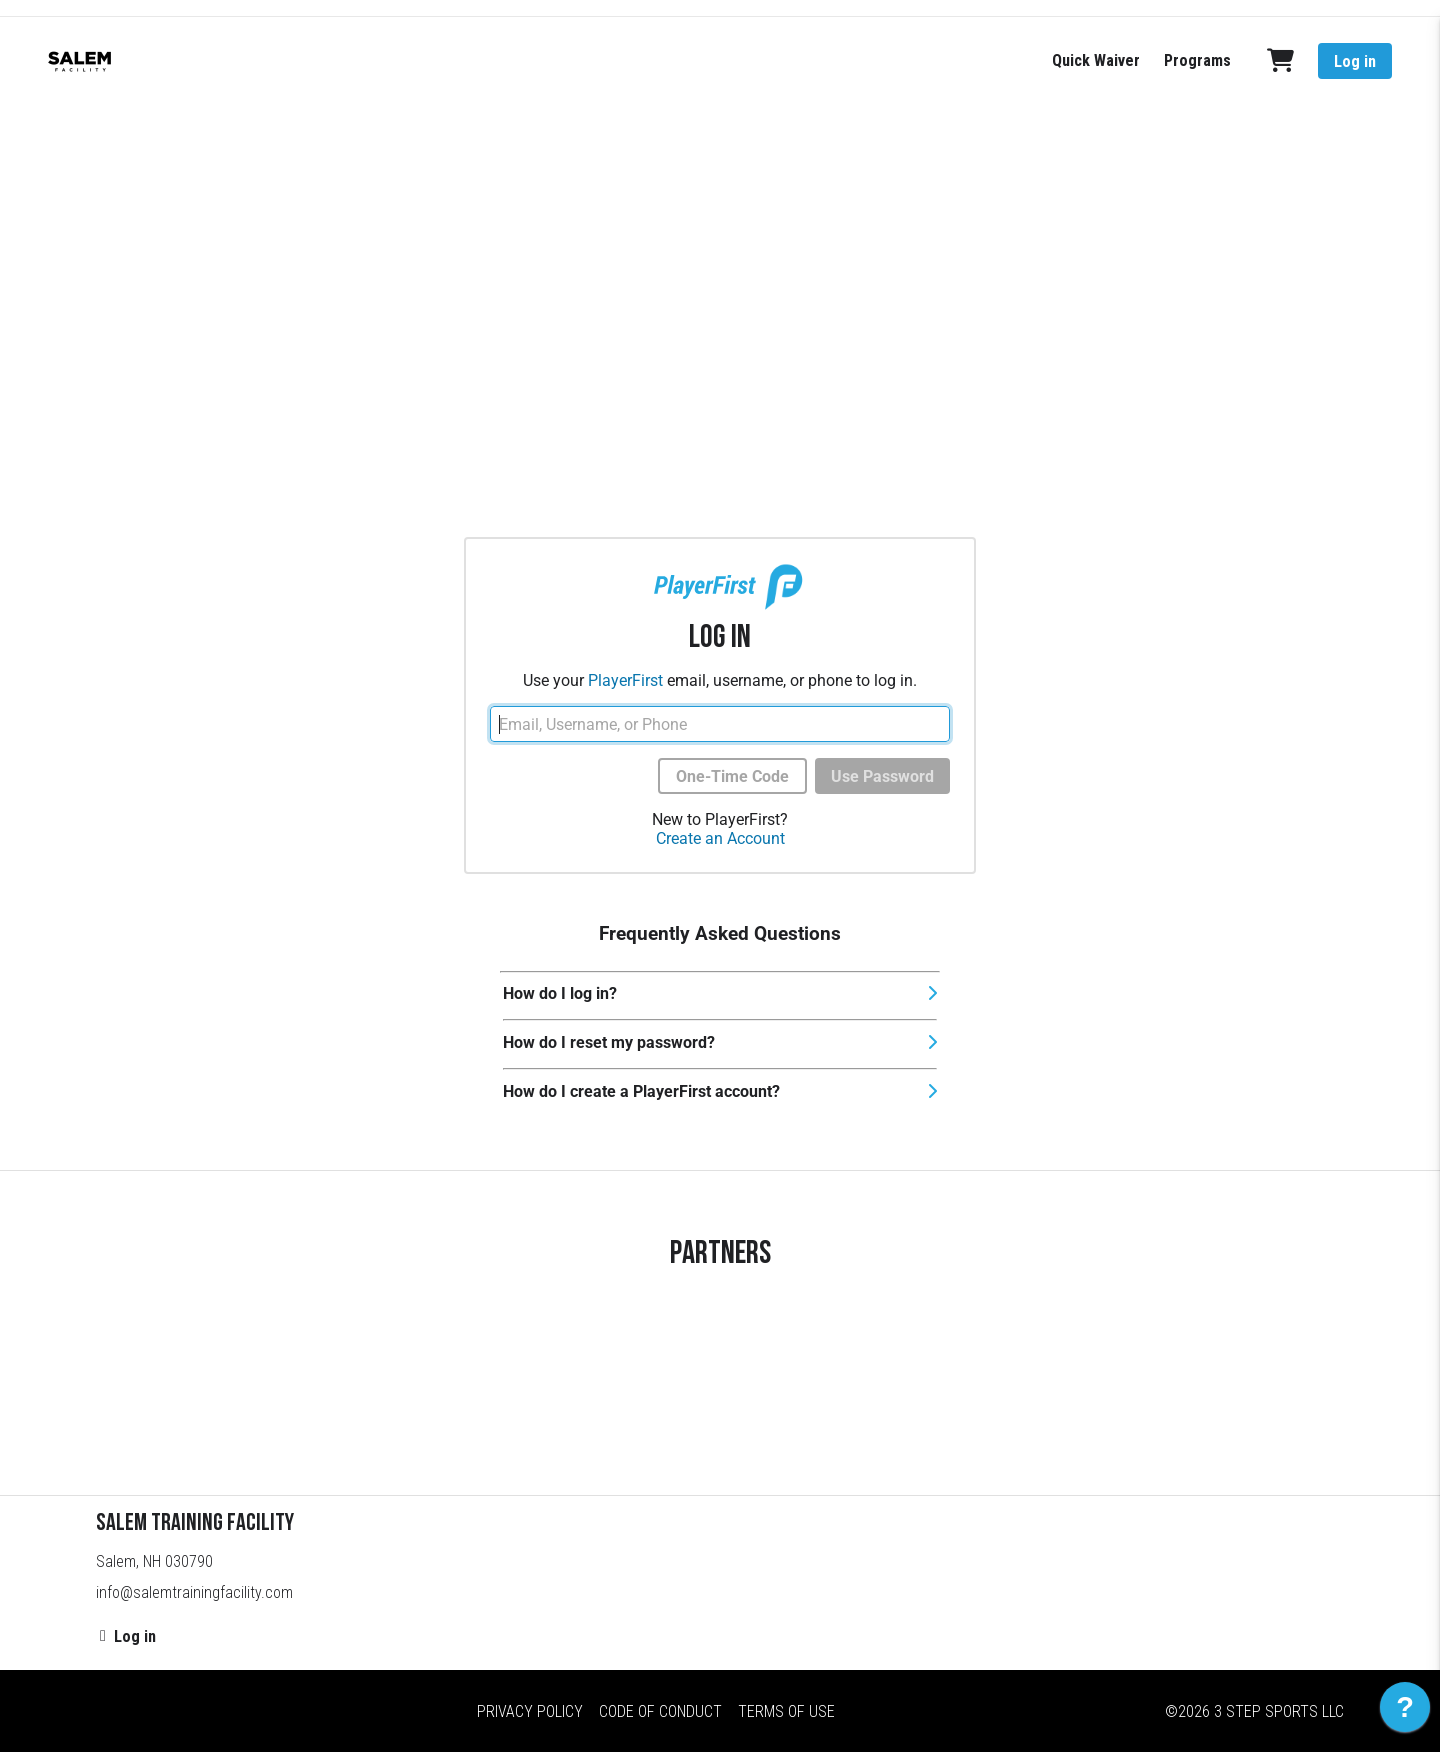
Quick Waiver (1096, 60)
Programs (1197, 60)
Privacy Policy (530, 1711)
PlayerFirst (625, 680)
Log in (1355, 61)
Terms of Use (786, 1711)
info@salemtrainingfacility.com (194, 1592)
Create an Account (720, 838)
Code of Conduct (660, 1711)
